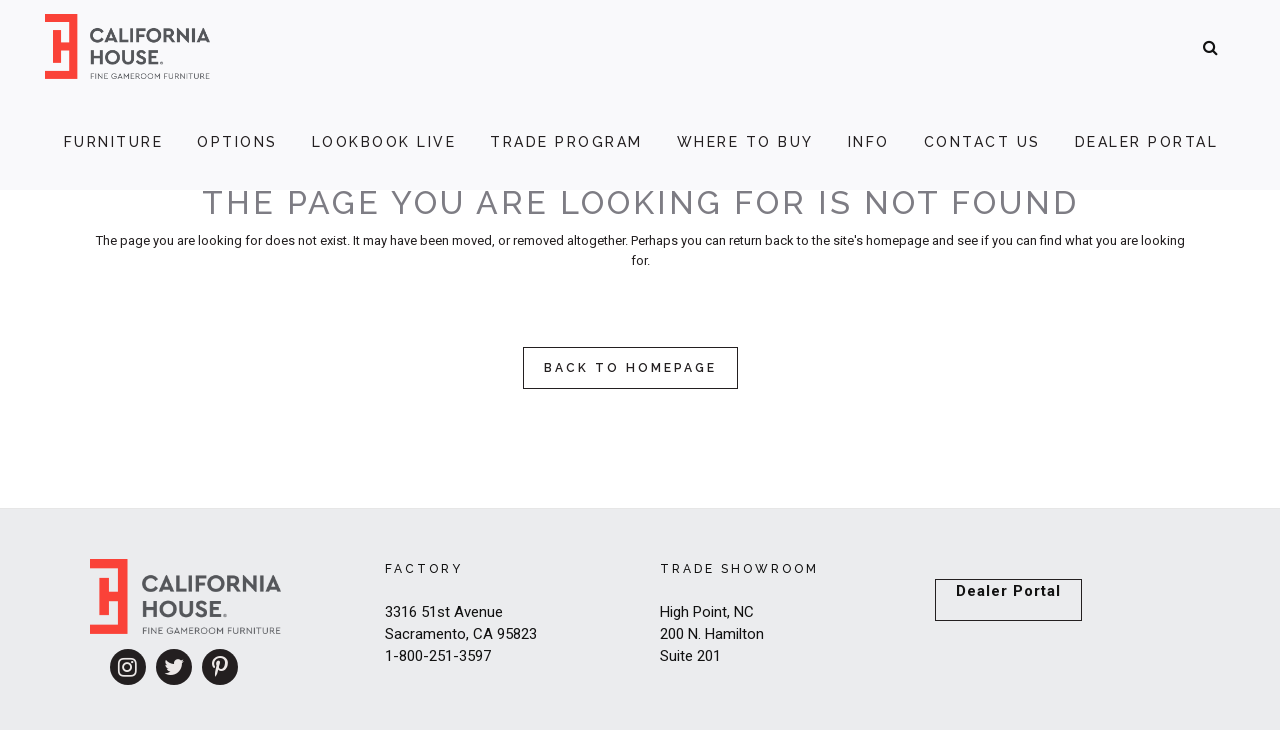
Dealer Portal (1008, 591)
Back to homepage (630, 368)
